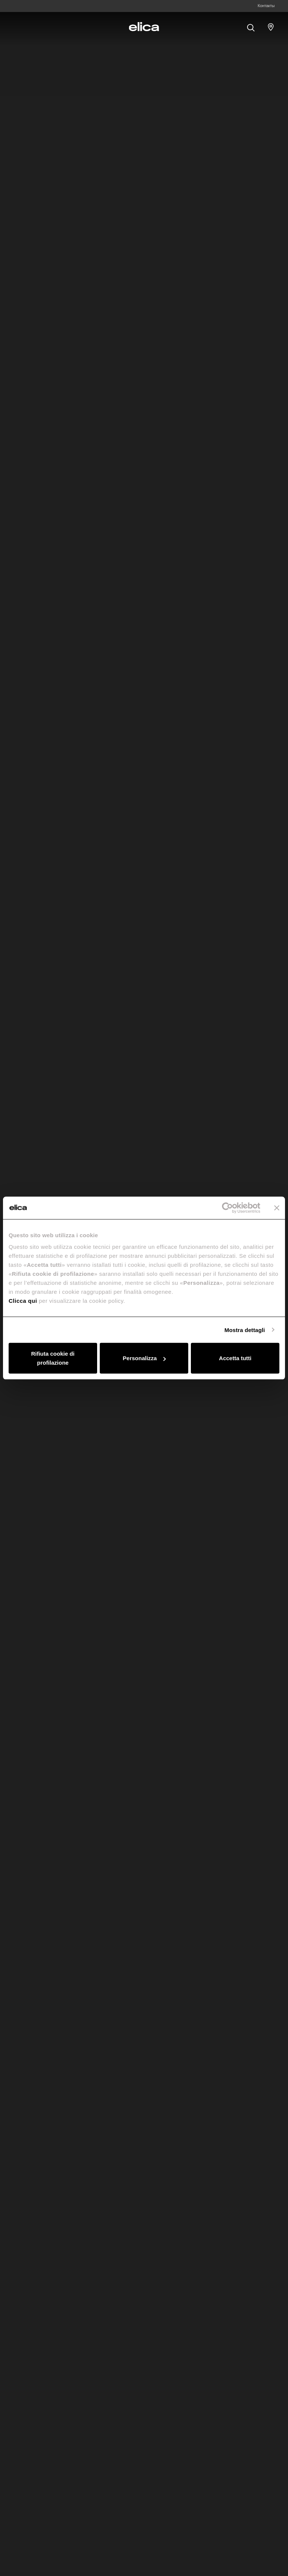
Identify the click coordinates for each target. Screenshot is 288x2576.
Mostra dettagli (244, 1329)
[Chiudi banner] (276, 1207)
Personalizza (144, 1358)
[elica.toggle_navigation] (17, 27)
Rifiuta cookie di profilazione (53, 1358)
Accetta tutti (235, 1358)
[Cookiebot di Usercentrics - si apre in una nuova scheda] (227, 1207)
